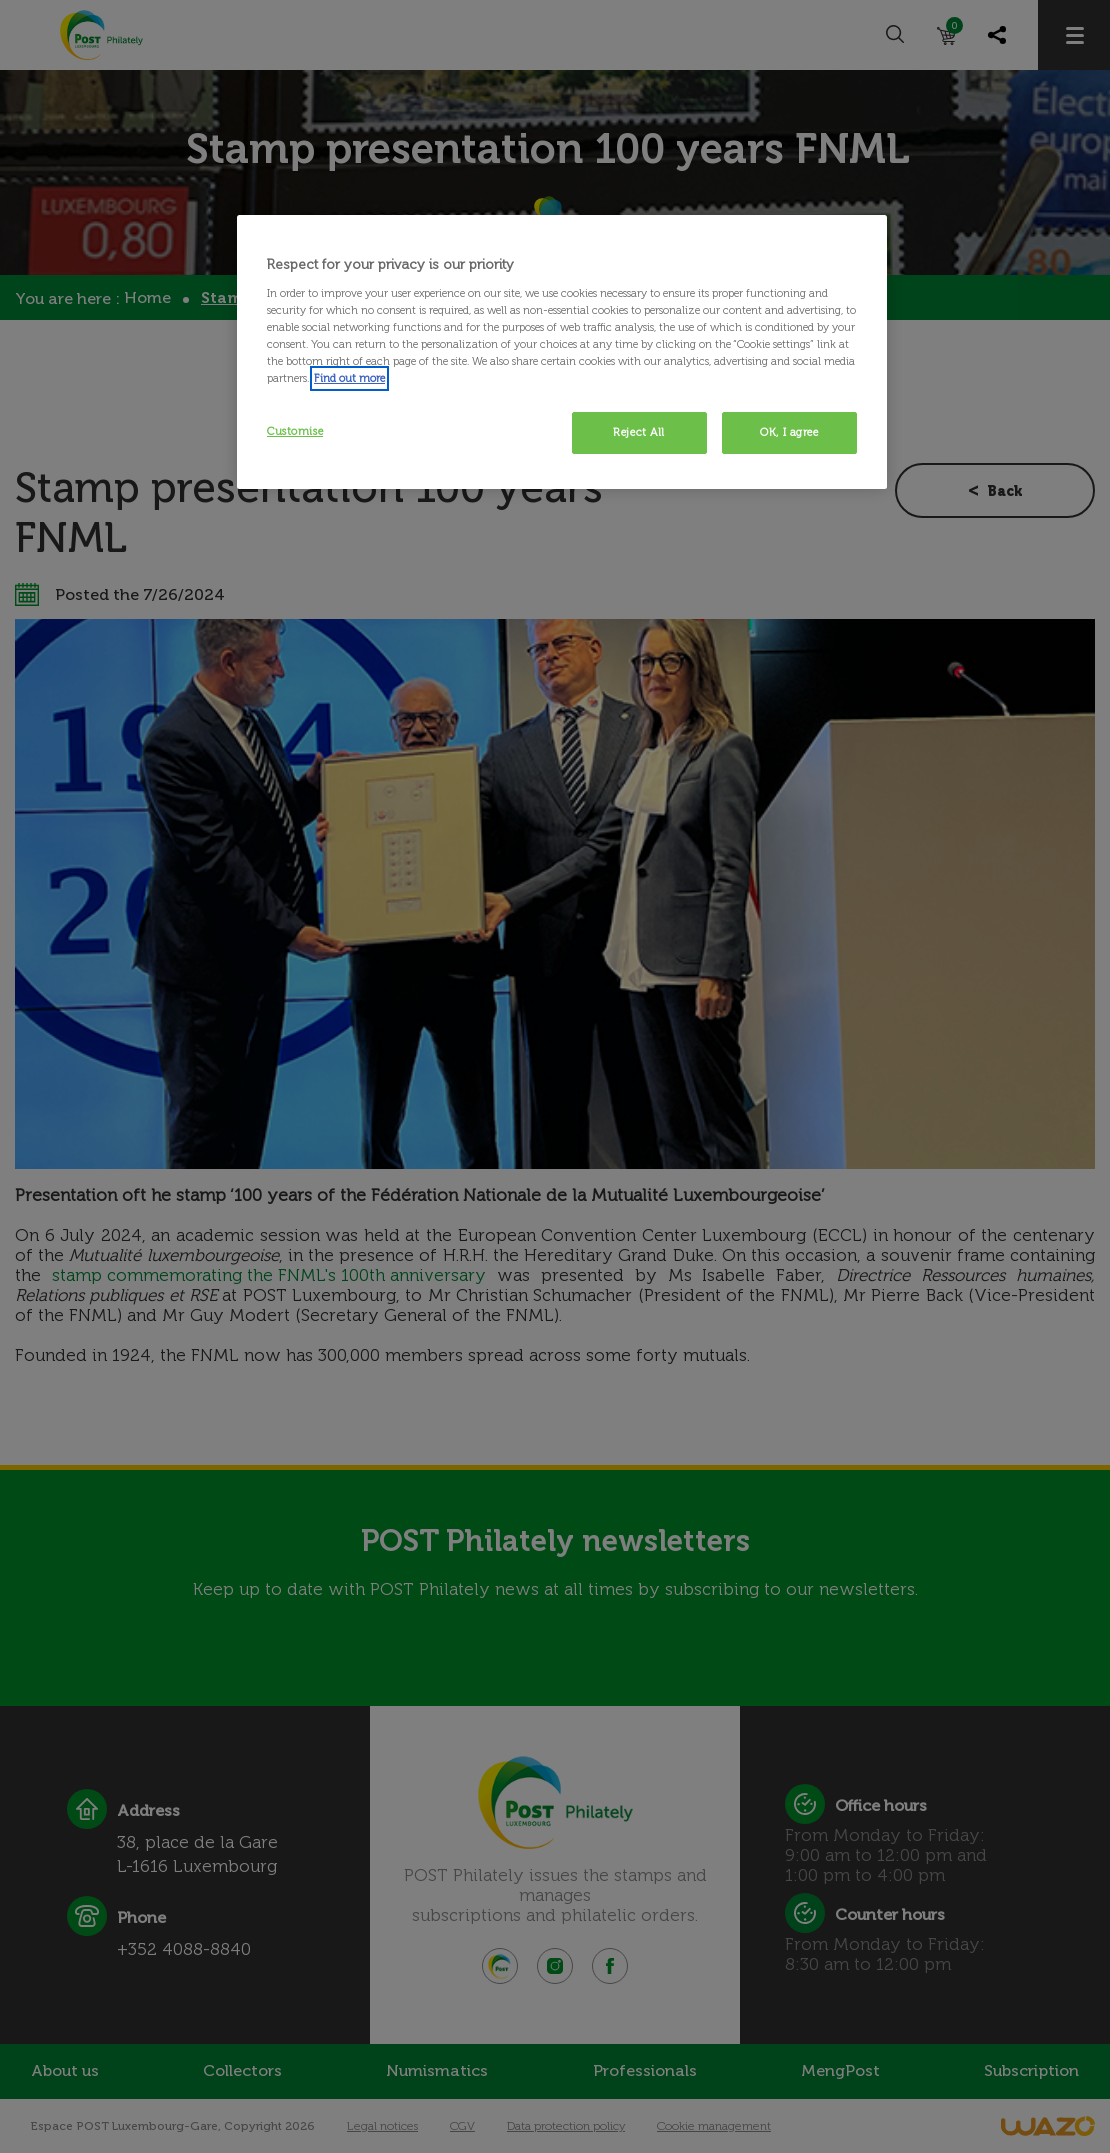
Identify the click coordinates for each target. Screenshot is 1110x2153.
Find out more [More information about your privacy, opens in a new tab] (349, 378)
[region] (562, 352)
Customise (295, 431)
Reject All (639, 432)
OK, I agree (789, 432)
